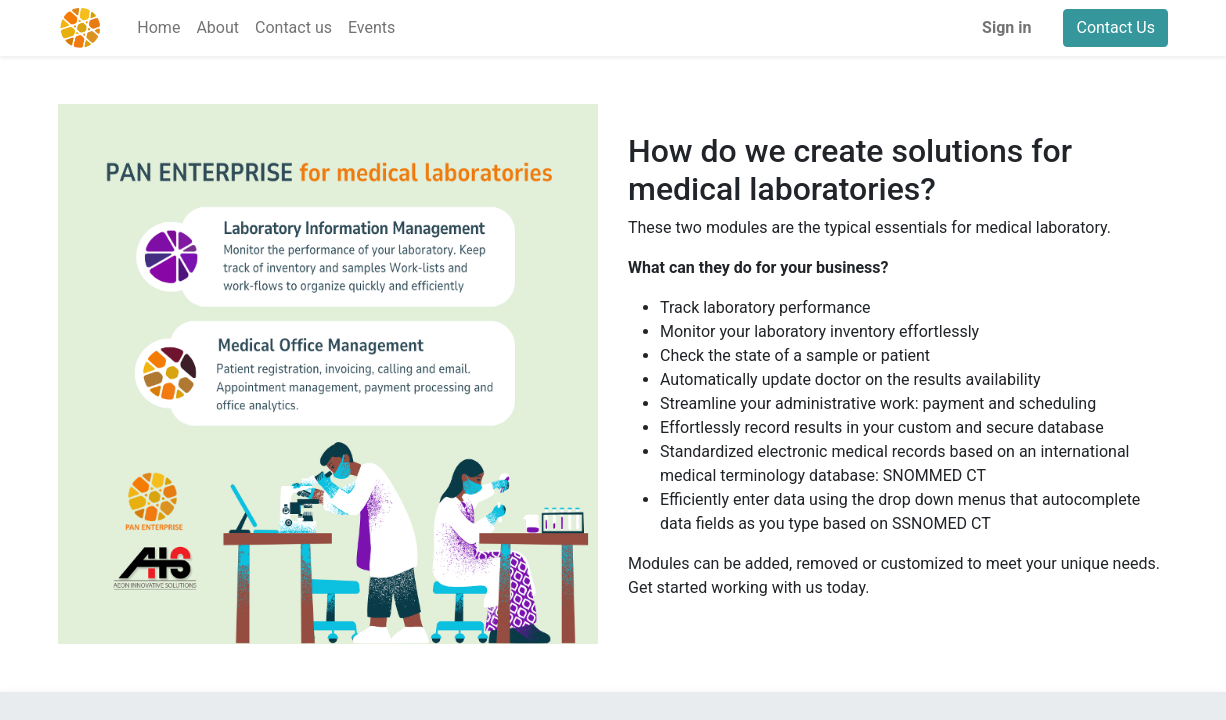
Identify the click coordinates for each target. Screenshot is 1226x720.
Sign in (1006, 27)
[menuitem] (158, 28)
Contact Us (1115, 27)
